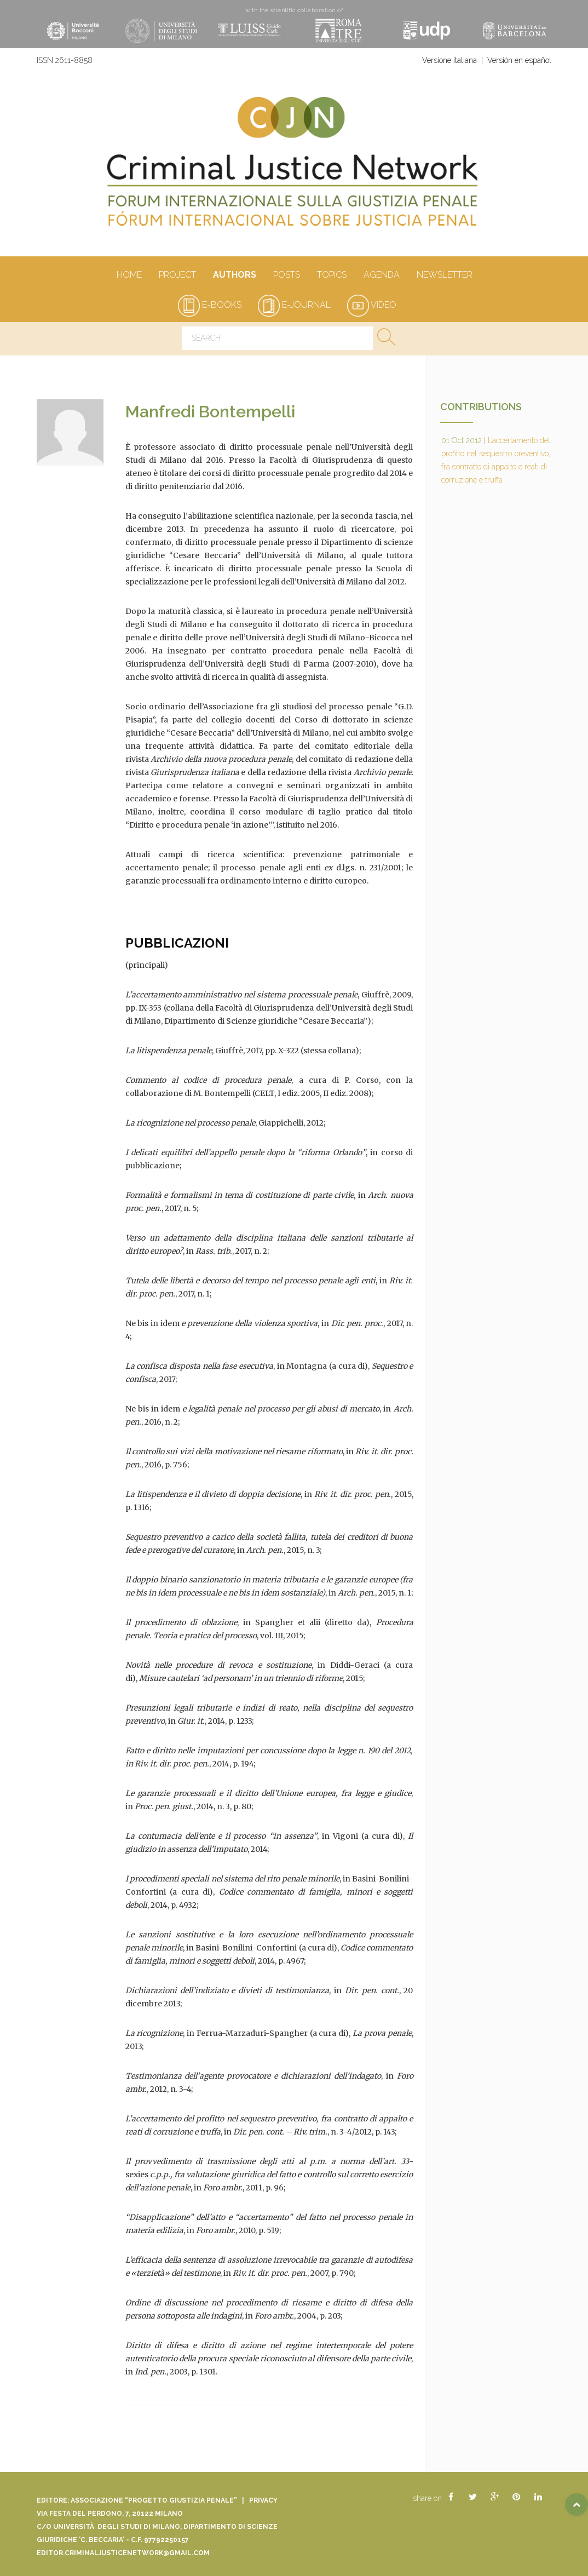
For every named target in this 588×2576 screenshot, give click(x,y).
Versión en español (519, 60)
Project (177, 275)
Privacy (263, 2500)
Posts (286, 275)
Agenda (381, 275)
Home (129, 275)
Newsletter (444, 275)
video (371, 305)
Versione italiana (449, 60)
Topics (331, 275)
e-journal (294, 305)
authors (234, 275)
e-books (209, 305)
